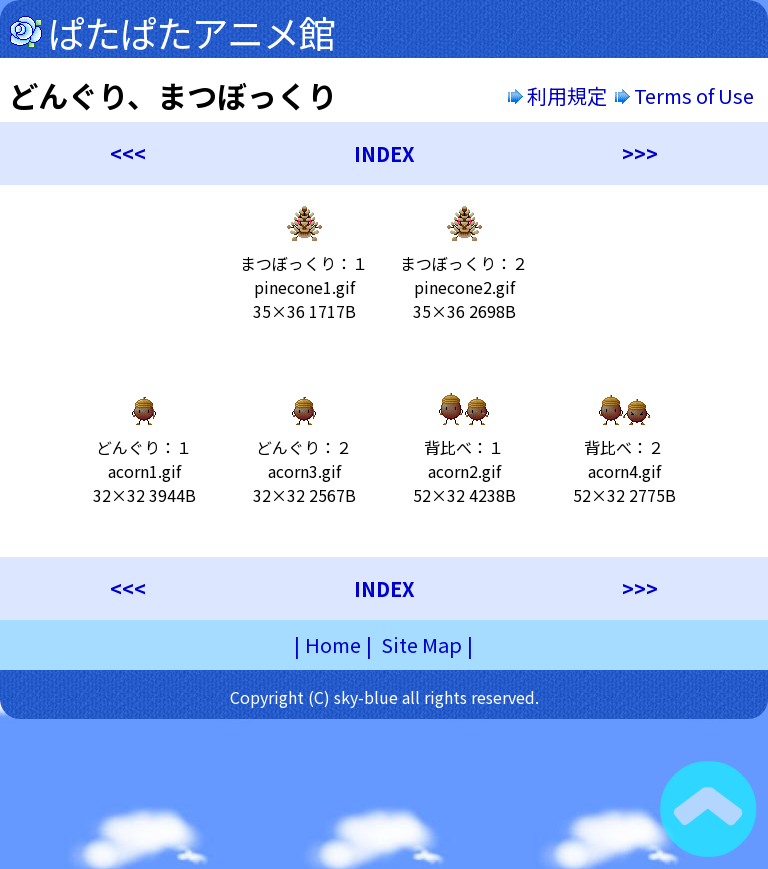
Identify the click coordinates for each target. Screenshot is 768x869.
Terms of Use (686, 95)
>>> (640, 153)
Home (333, 644)
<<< (128, 153)
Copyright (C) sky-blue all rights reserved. (384, 697)
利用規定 (557, 95)
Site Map (421, 644)
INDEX (384, 153)
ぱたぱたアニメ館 (191, 32)
